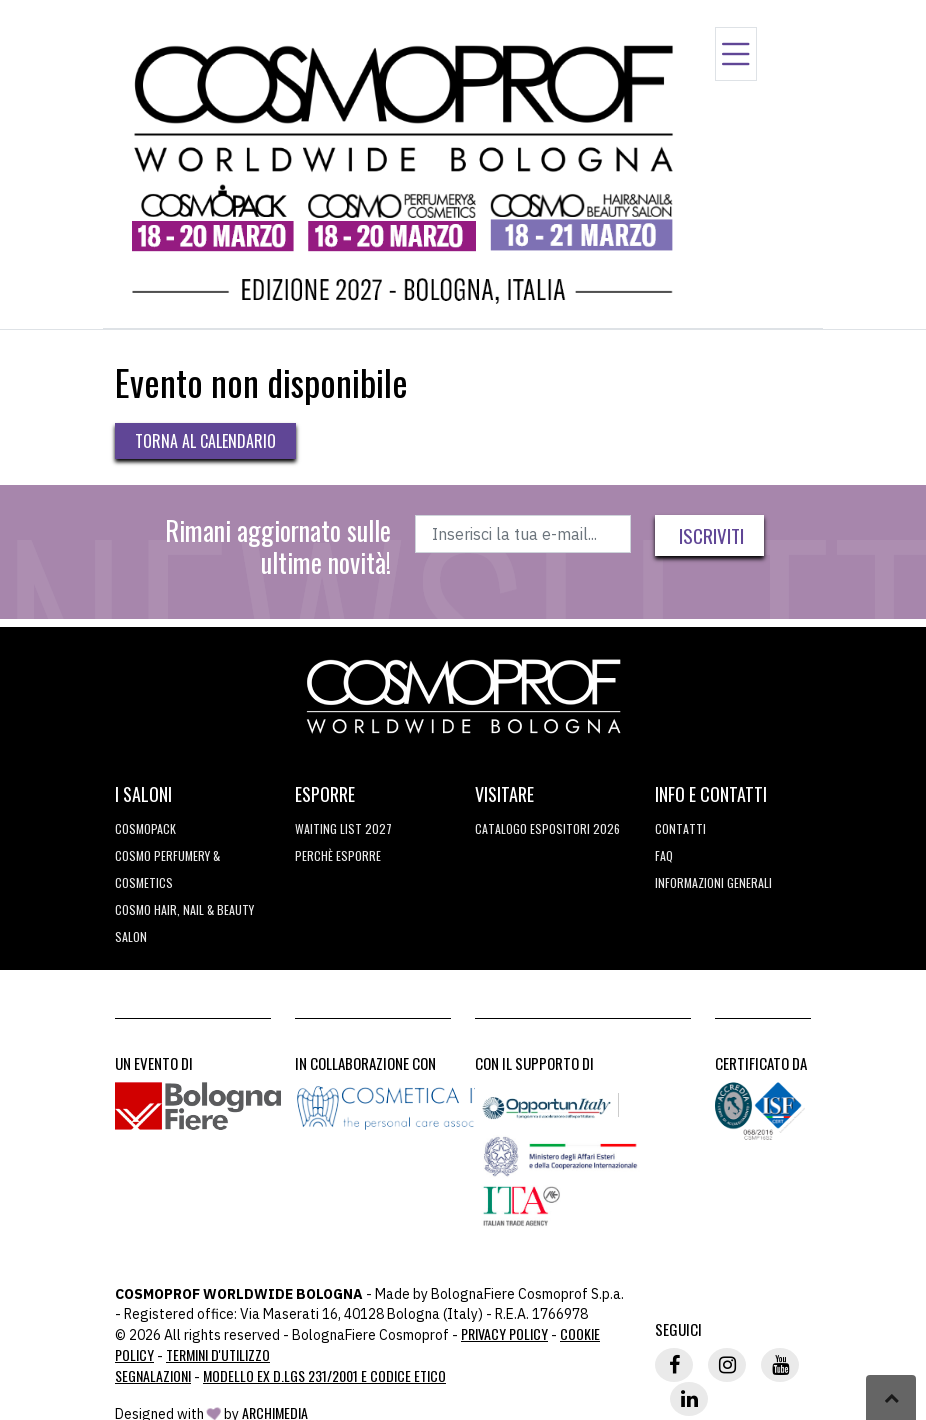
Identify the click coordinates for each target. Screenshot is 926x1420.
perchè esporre (338, 855)
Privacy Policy (504, 1333)
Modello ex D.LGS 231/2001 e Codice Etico (324, 1375)
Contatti (680, 828)
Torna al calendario (205, 441)
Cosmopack (145, 828)
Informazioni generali (713, 882)
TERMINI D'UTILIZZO (218, 1354)
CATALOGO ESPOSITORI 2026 (547, 828)
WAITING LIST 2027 (343, 828)
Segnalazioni (153, 1375)
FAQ (664, 855)
